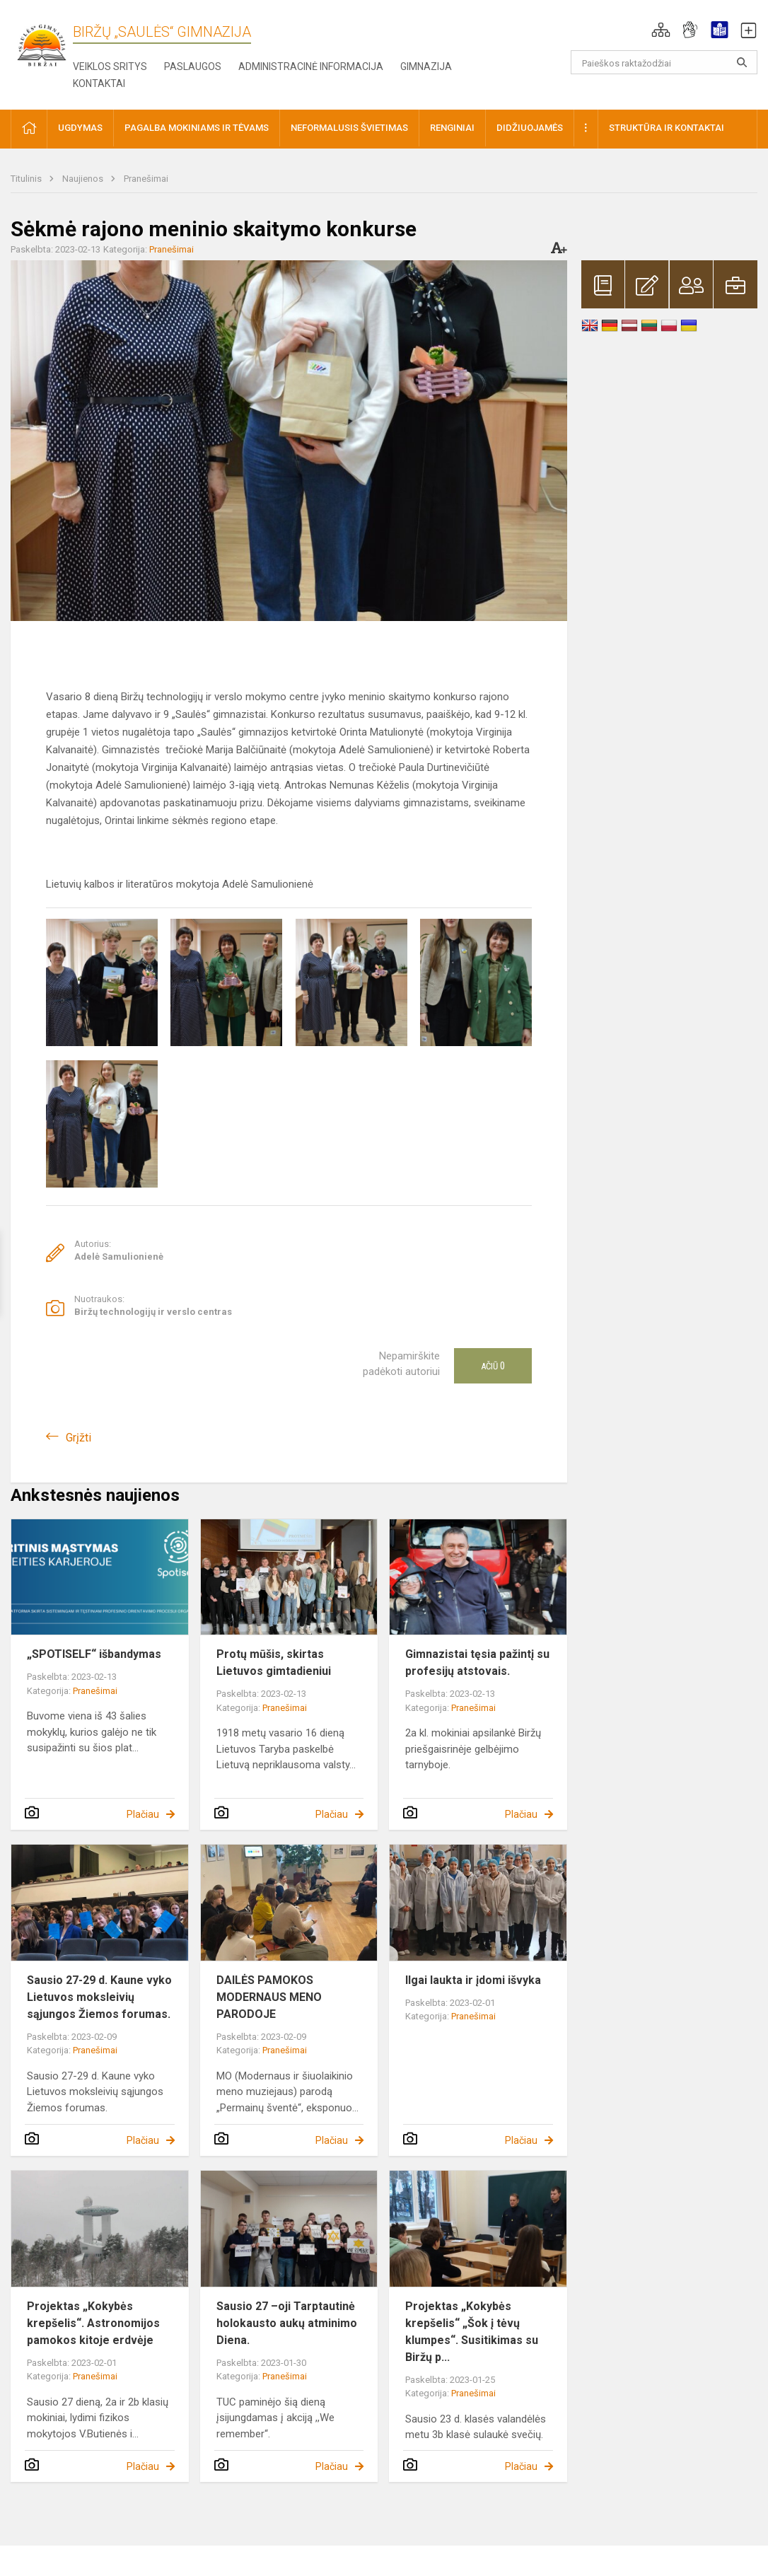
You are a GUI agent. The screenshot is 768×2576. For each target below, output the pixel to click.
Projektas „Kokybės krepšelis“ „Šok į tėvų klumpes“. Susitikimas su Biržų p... (471, 2331)
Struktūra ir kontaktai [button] (666, 127)
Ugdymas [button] (80, 127)
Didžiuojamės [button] (529, 127)
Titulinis (27, 178)
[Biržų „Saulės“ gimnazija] (42, 44)
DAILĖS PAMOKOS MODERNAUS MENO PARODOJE (269, 1997)
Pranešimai (146, 178)
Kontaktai (99, 83)
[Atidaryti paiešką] (742, 62)
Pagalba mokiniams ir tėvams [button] (196, 127)
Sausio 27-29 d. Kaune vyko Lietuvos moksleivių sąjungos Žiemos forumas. (99, 1997)
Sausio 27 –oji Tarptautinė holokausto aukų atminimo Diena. (286, 2323)
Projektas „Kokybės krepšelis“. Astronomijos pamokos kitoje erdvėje (93, 2323)
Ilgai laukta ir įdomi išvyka (473, 1980)
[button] (660, 29)
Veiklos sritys (110, 66)
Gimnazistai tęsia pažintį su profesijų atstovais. (477, 1662)
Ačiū (493, 1366)
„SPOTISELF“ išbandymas (94, 1654)
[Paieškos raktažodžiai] (664, 62)
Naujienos (83, 178)
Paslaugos (192, 66)
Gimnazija (426, 66)
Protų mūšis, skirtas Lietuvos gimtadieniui (273, 1662)
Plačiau (143, 1814)
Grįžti (78, 1437)
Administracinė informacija (310, 66)
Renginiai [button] (452, 127)
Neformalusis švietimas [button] (349, 127)
